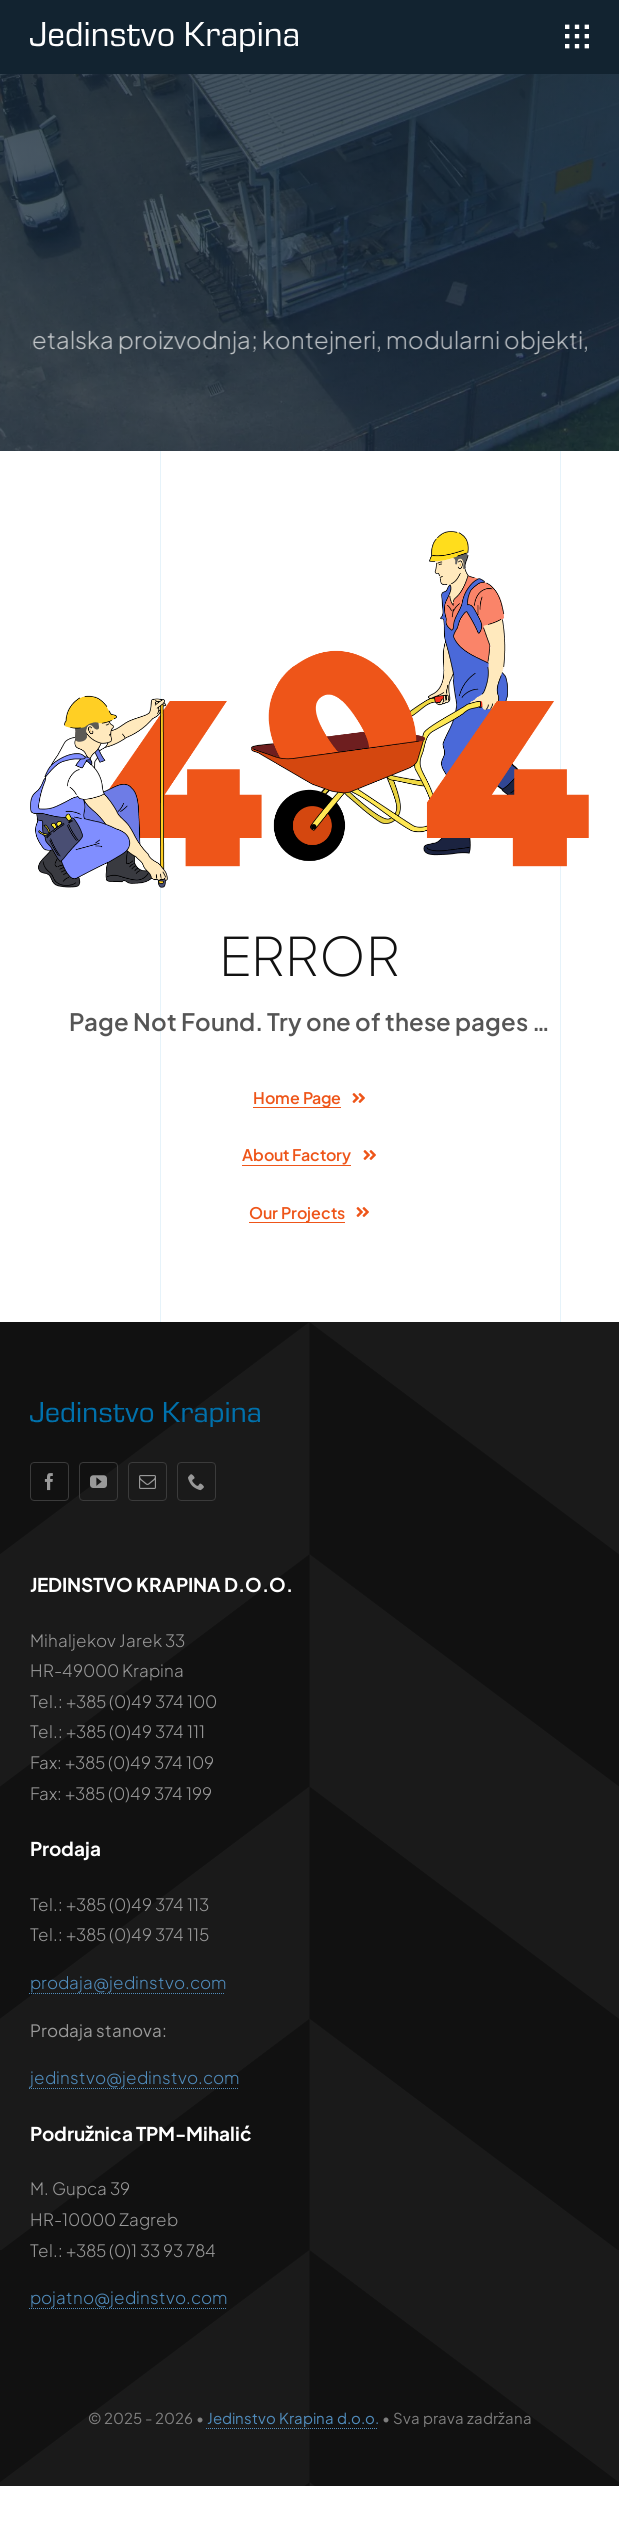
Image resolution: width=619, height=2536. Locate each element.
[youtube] (98, 1481)
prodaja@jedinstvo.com (128, 1982)
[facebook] (49, 1481)
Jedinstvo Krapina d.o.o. (293, 2417)
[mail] (147, 1481)
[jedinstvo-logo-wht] (164, 30)
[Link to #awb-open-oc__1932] (577, 37)
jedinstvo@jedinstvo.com (134, 2077)
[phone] (196, 1481)
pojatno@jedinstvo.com (128, 2297)
